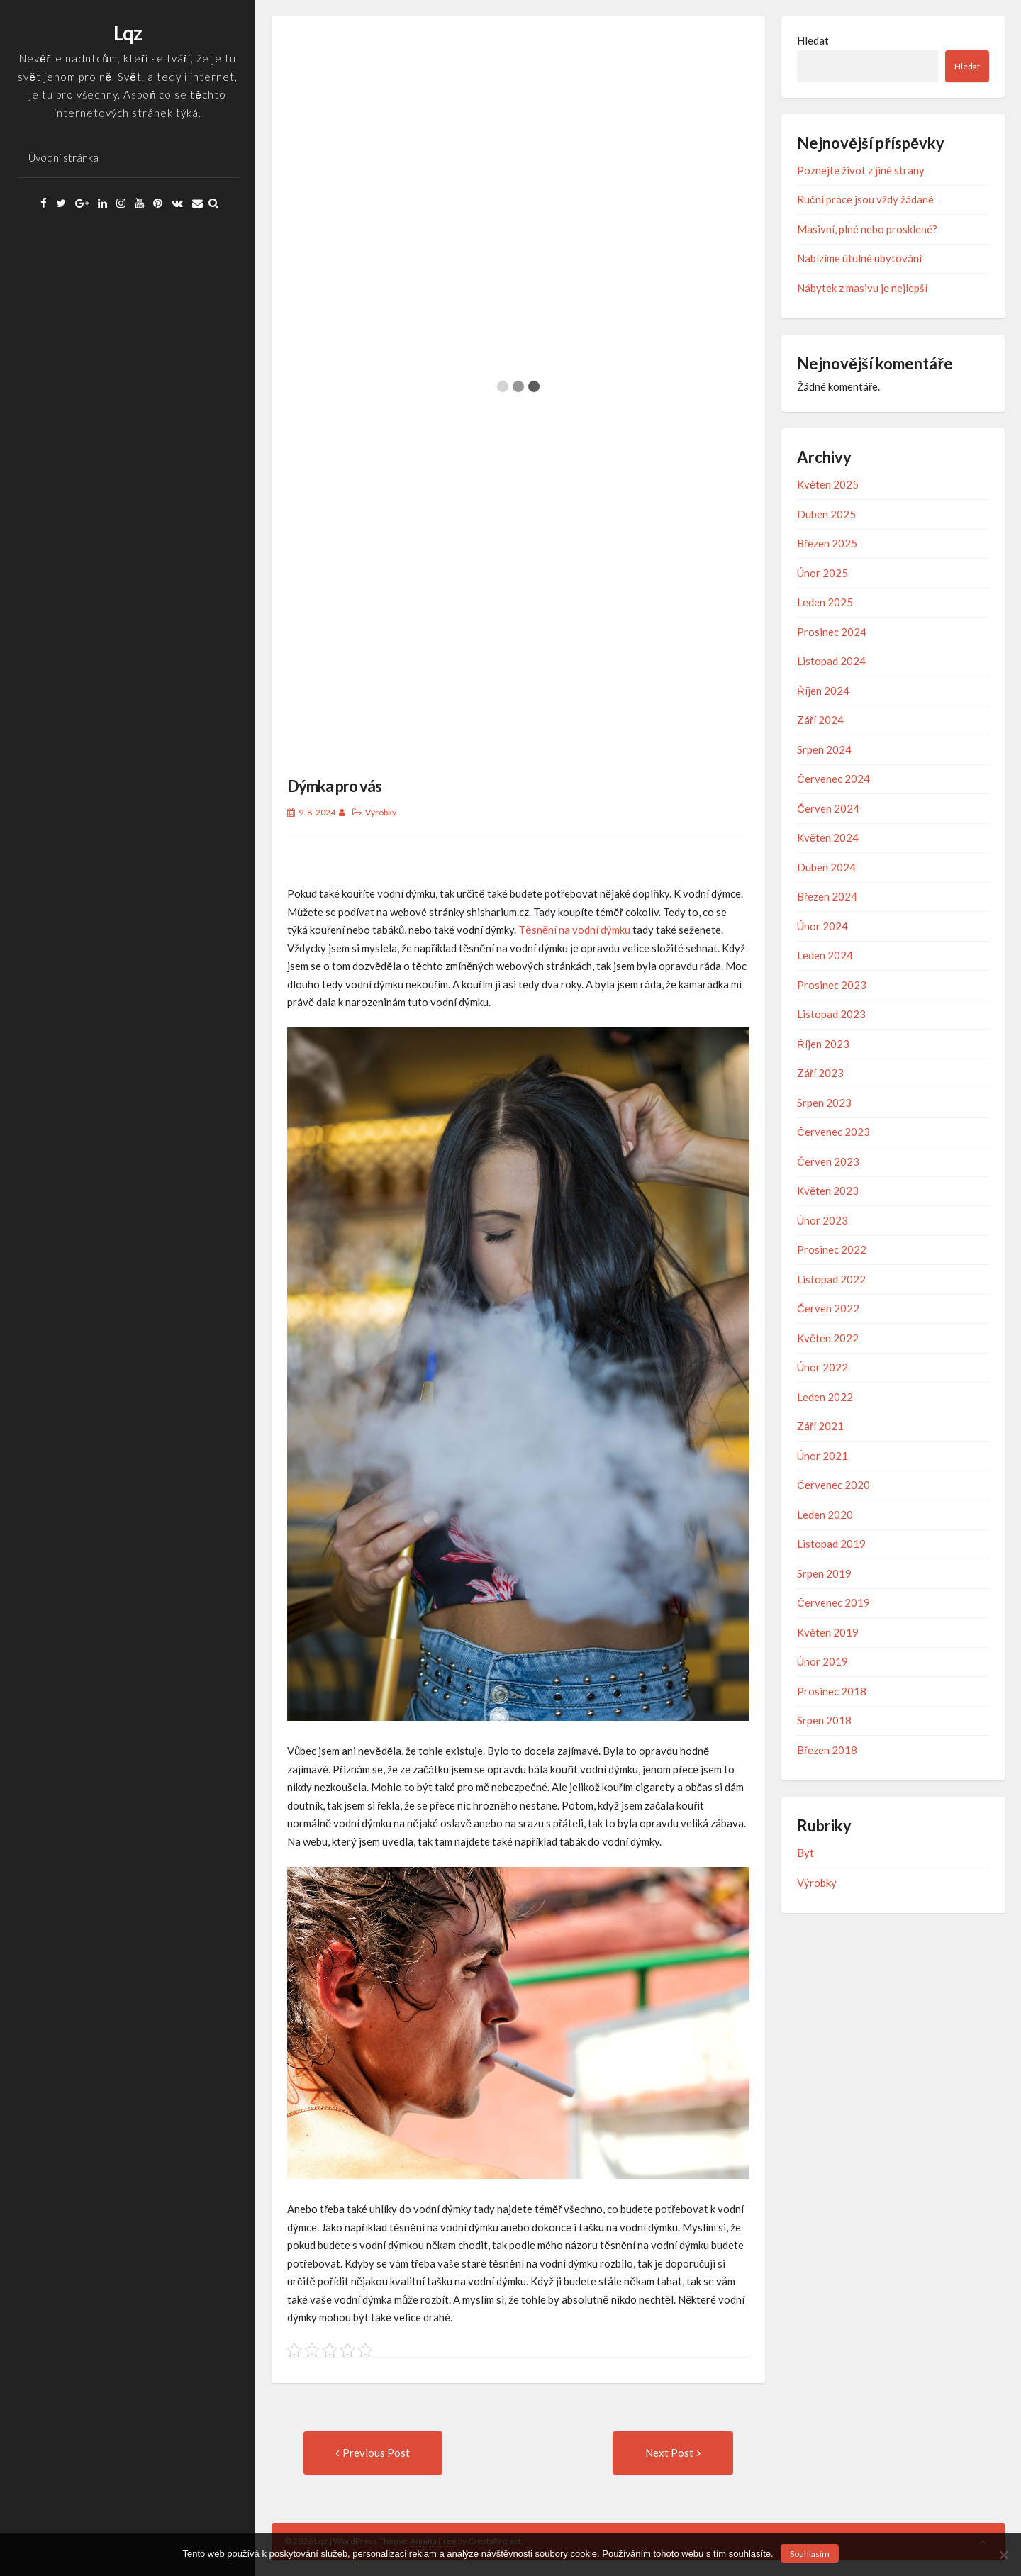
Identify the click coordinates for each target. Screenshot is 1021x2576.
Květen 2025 (828, 484)
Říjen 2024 (823, 690)
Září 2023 (820, 1072)
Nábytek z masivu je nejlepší (862, 287)
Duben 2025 (826, 514)
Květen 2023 (828, 1190)
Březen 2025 (827, 543)
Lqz (127, 33)
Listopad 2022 (831, 1279)
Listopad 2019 (831, 1543)
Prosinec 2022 (831, 1249)
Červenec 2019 (833, 1602)
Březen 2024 (827, 896)
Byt (805, 1852)
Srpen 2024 (824, 749)
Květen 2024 (828, 837)
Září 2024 (820, 719)
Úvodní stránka (63, 157)
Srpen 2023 (824, 1102)
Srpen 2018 (824, 1720)
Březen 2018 (827, 1750)
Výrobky (380, 812)
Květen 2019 (828, 1632)
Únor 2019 (822, 1661)
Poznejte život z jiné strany (861, 170)
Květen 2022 (828, 1338)
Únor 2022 (822, 1367)
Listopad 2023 (831, 1014)
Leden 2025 (825, 602)
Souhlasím (810, 2553)
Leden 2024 (825, 955)
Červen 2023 (828, 1161)
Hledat (813, 40)
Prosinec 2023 (831, 984)
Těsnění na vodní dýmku (574, 929)
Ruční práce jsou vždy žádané (865, 199)
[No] (1003, 2555)
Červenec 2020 (833, 1484)
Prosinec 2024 (831, 631)
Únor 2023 (822, 1220)
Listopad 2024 (831, 660)
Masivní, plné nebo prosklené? (867, 229)
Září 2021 (820, 1426)
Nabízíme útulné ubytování (859, 258)
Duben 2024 (826, 867)
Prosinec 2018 (831, 1691)
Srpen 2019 (824, 1573)
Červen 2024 (828, 808)
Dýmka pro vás (334, 786)
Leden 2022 (825, 1396)
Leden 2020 (825, 1514)
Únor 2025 (822, 573)
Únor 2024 (822, 926)
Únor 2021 (822, 1455)
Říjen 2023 (823, 1043)
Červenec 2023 (833, 1131)
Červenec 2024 (833, 778)
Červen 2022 (828, 1308)
